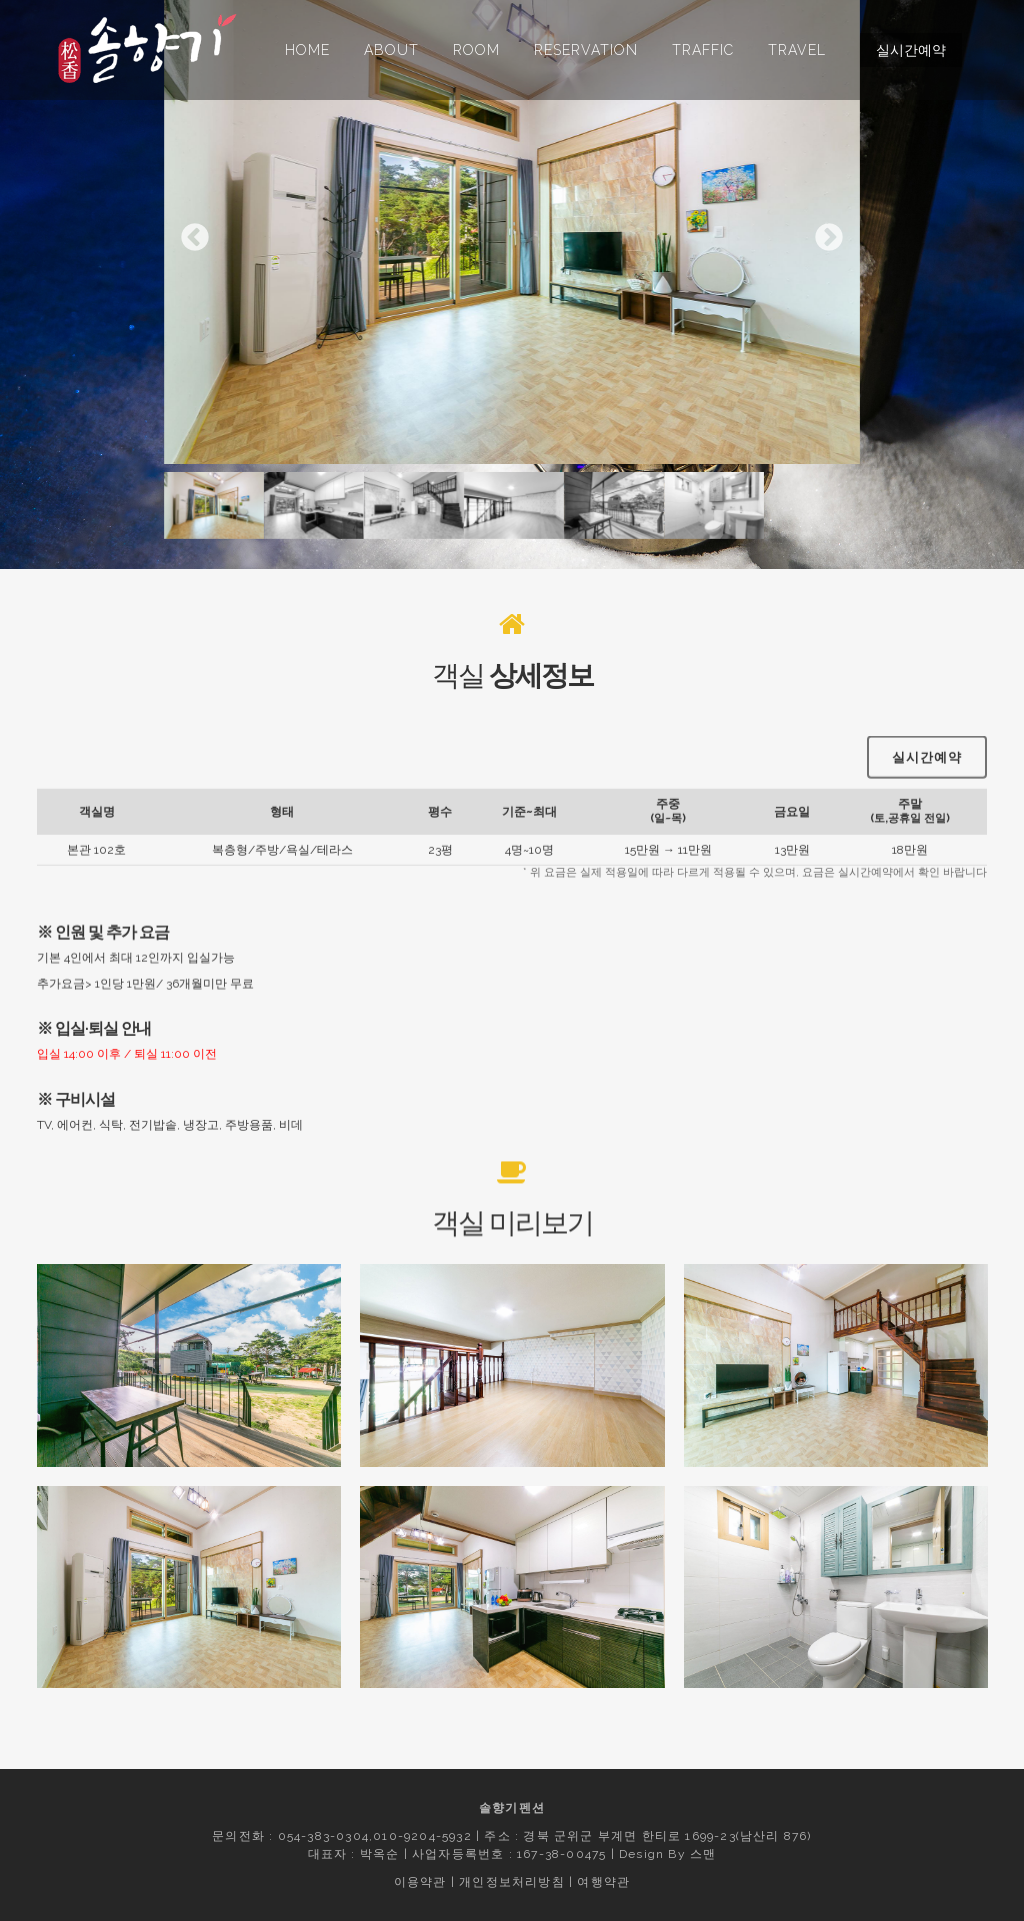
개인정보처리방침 (512, 1882)
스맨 (703, 1854)
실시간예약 (911, 50)
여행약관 (603, 1882)
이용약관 (420, 1882)
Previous (195, 238)
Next (829, 238)
